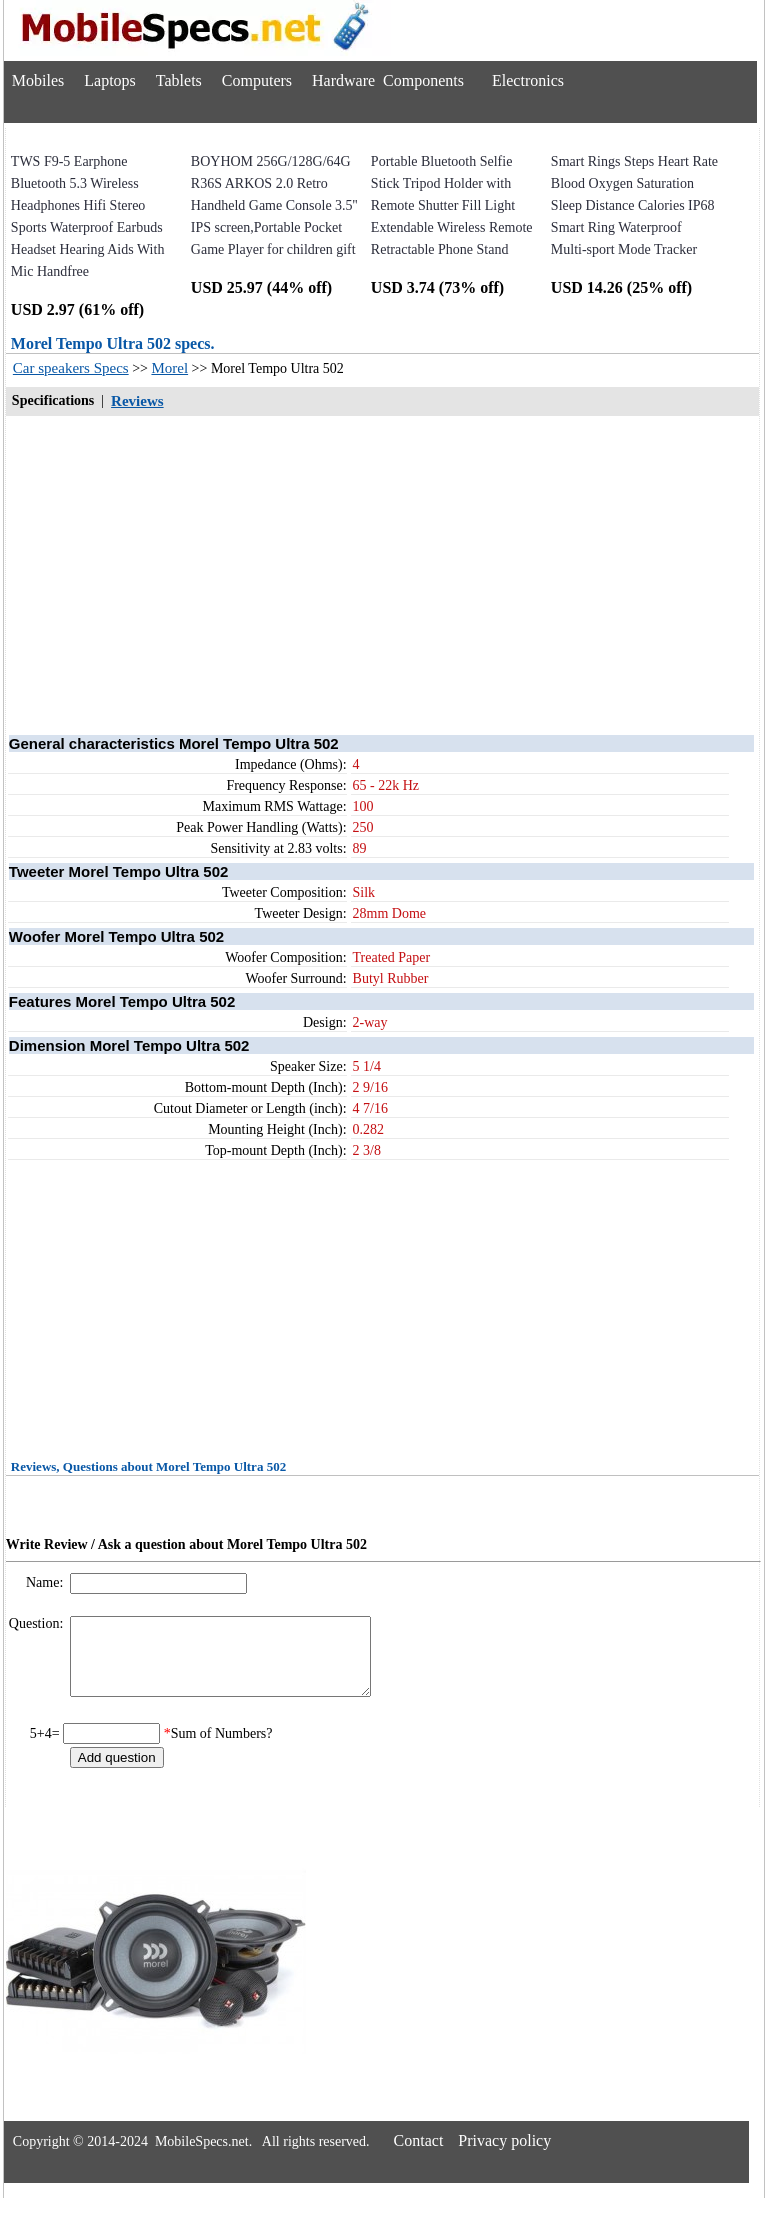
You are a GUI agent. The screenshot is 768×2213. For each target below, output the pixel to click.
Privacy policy (504, 2155)
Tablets (179, 80)
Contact (419, 2155)
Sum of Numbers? (222, 1748)
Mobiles (38, 80)
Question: (38, 1623)
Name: (46, 1582)
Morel (169, 368)
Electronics (528, 80)
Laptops (110, 80)
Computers (257, 80)
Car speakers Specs (71, 368)
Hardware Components (388, 80)
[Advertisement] (382, 574)
